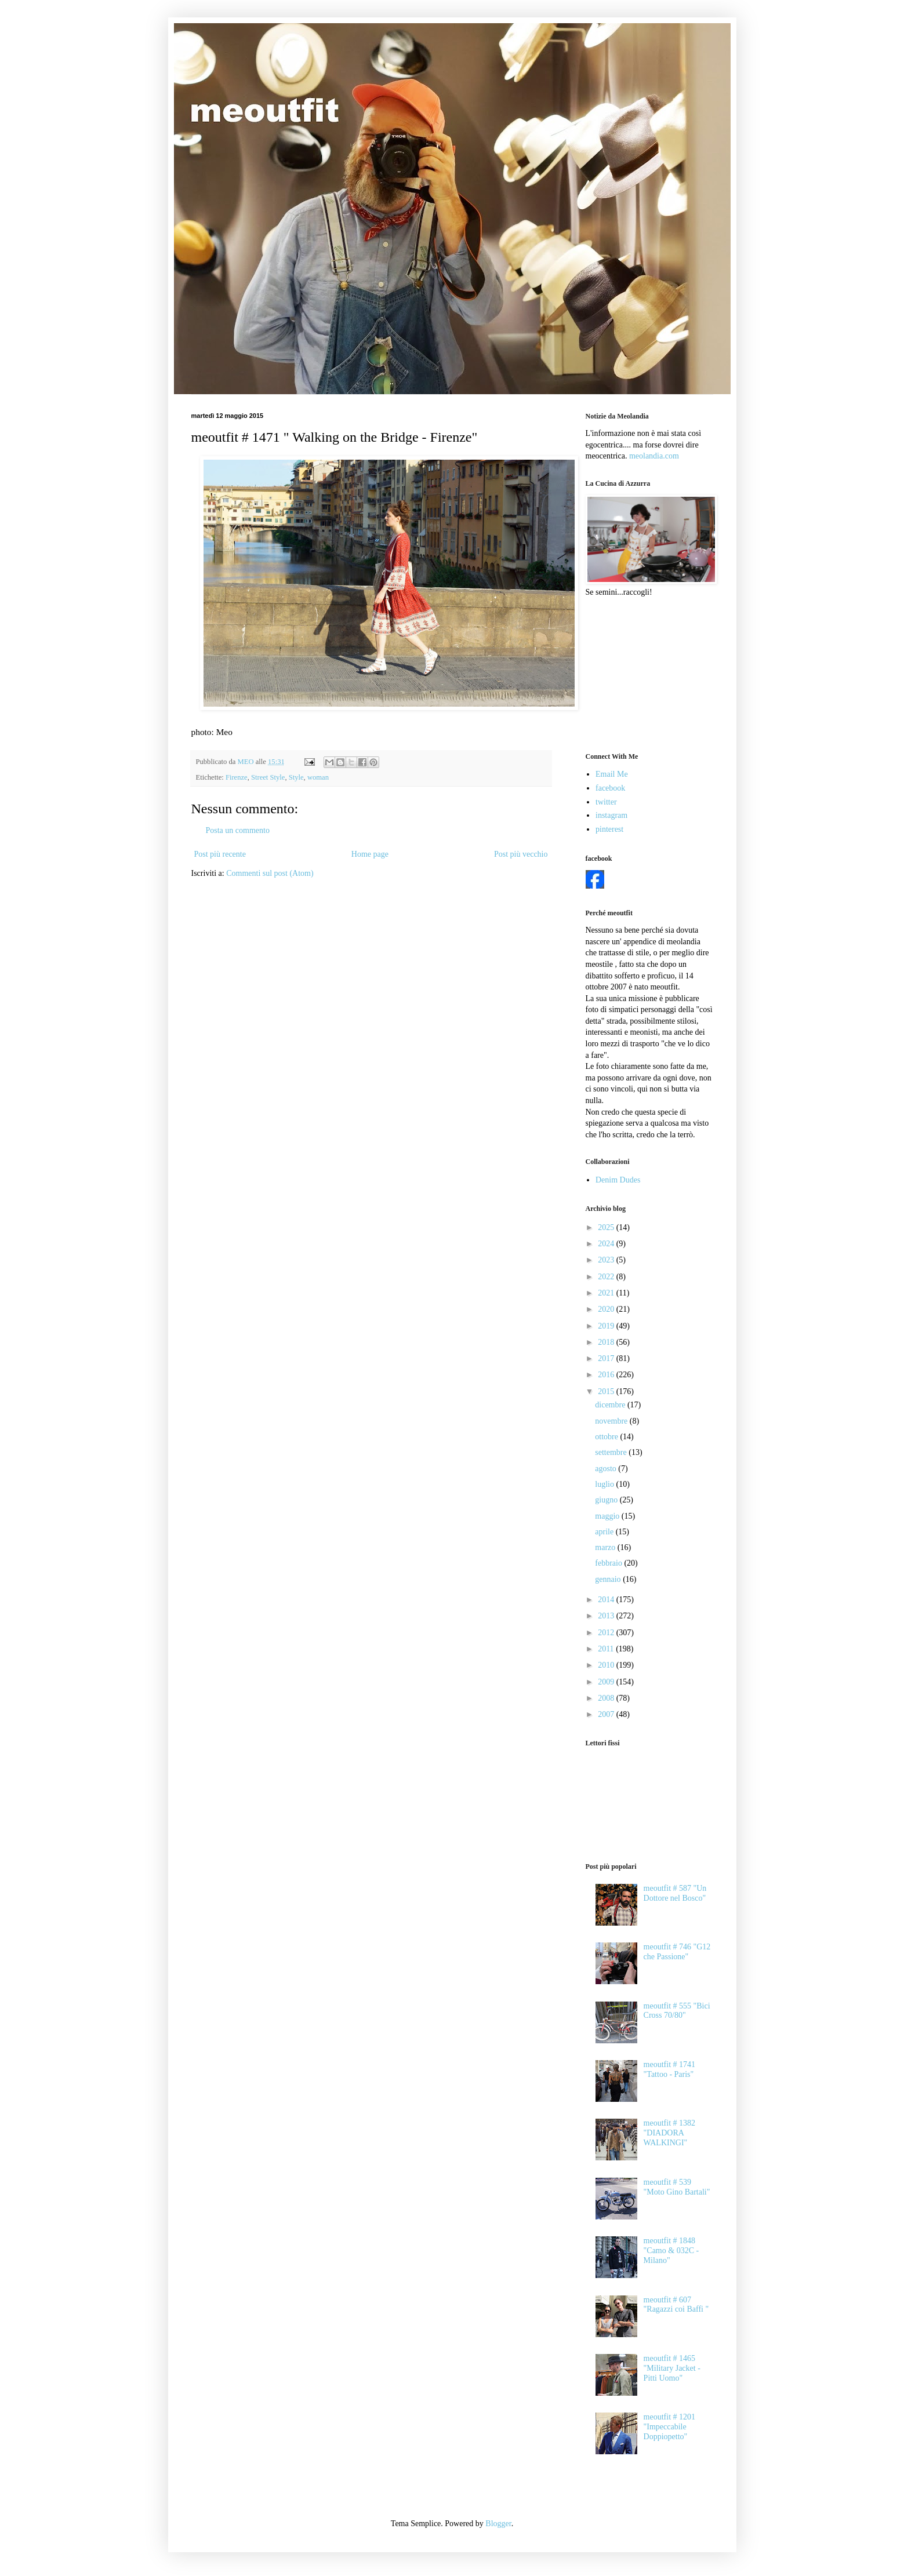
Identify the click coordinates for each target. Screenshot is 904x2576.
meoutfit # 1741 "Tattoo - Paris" (669, 2069)
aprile (605, 1531)
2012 (607, 1632)
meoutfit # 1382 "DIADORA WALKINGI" (669, 2133)
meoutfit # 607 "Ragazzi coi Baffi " (676, 2304)
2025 (607, 1227)
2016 (607, 1374)
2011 (607, 1648)
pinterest (609, 829)
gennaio (609, 1579)
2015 (607, 1391)
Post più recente (220, 854)
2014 (607, 1599)
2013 (607, 1615)
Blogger (498, 2523)
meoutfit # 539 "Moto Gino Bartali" (677, 2187)
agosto (606, 1468)
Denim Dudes (618, 1180)
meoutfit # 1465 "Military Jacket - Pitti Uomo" (672, 2368)
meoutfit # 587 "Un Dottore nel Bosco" (675, 1893)
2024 (607, 1243)
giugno (607, 1500)
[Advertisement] (644, 674)
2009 (607, 1682)
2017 (607, 1358)
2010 (607, 1665)
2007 (607, 1714)
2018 (607, 1342)
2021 (607, 1293)
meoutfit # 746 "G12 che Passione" (677, 1951)
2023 (607, 1260)
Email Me (612, 774)
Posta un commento (238, 830)
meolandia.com (654, 456)
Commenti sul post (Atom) (270, 873)
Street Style (268, 777)
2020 (607, 1309)
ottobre (607, 1436)
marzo (606, 1547)
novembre (612, 1421)
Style (296, 777)
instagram (611, 815)
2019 (607, 1326)
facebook (610, 788)
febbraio (609, 1563)
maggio (608, 1516)
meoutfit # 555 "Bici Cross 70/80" (677, 2011)
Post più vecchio (521, 854)
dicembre (611, 1404)
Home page (370, 854)
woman (318, 777)
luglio (605, 1484)
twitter (606, 802)
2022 (607, 1276)
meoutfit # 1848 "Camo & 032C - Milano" (671, 2250)
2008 (607, 1698)
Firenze (237, 777)
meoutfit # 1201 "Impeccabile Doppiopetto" (669, 2427)
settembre (612, 1452)
